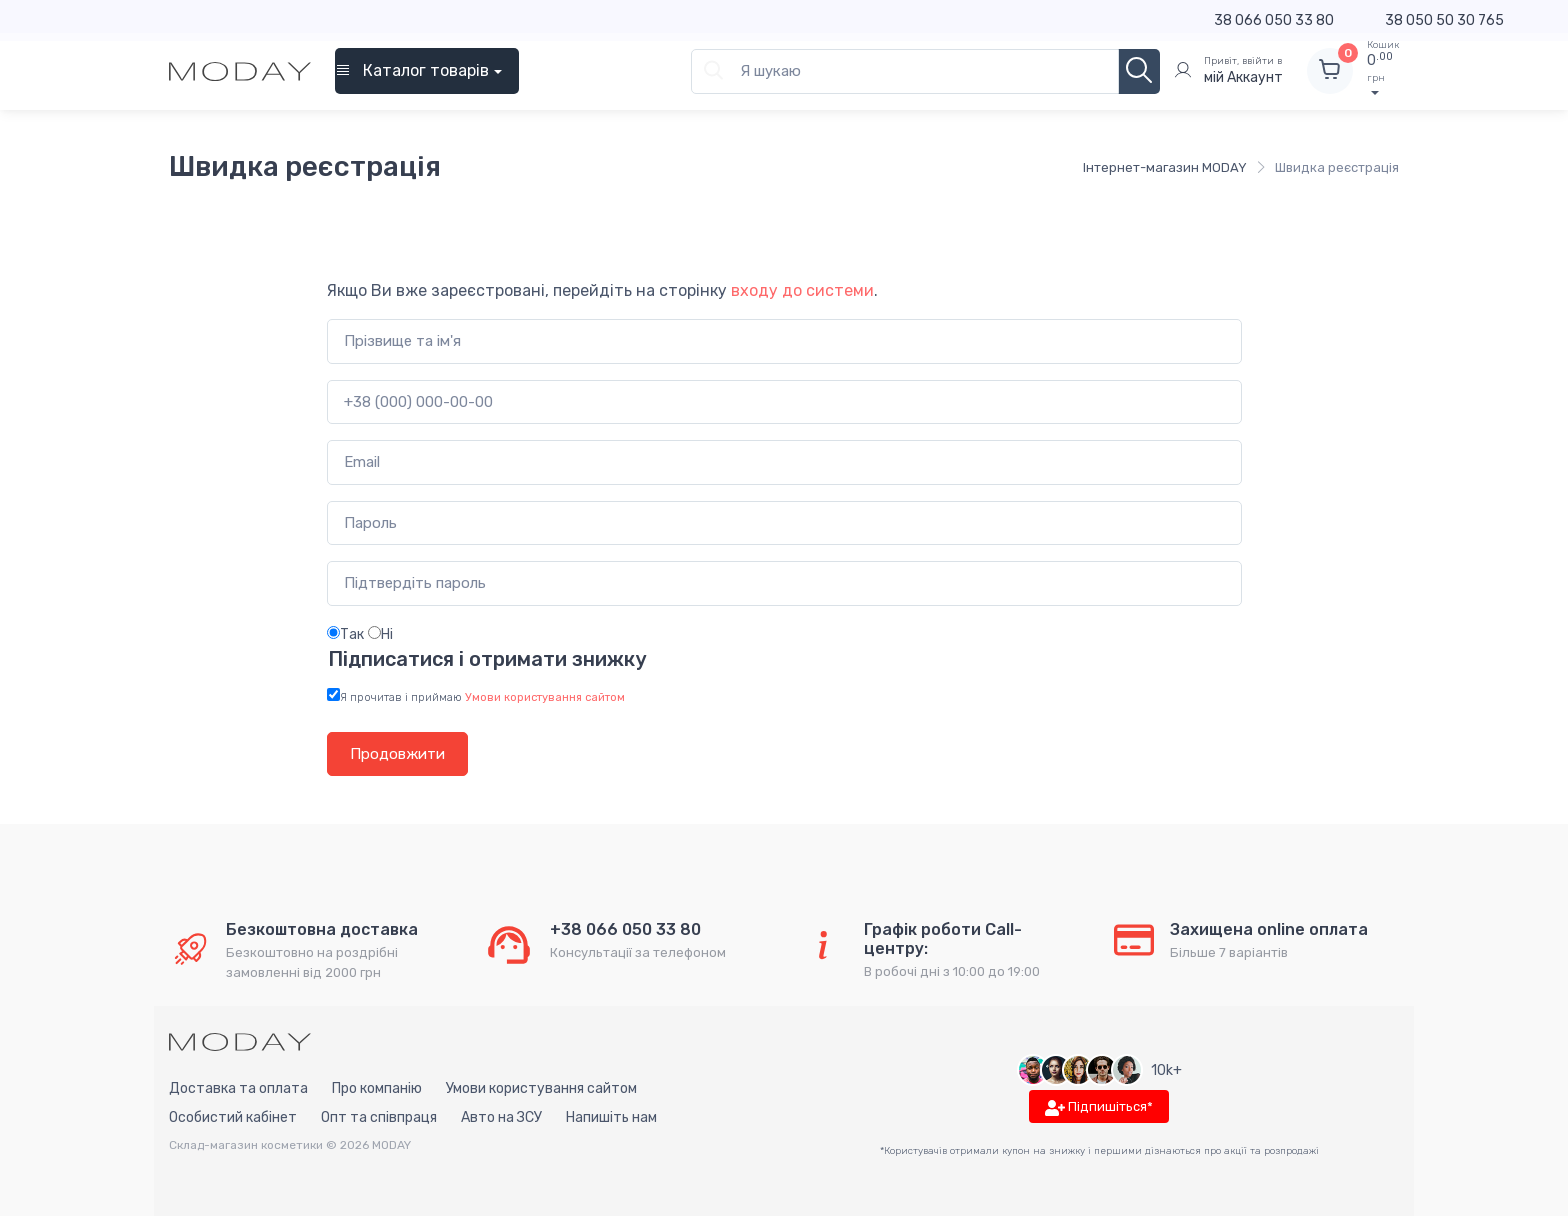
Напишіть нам (611, 1117)
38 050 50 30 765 (1444, 20)
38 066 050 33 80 (1274, 20)
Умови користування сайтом (541, 1088)
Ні (380, 634)
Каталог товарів (412, 70)
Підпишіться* (1099, 1107)
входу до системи (802, 290)
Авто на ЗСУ (501, 1117)
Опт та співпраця (379, 1117)
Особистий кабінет (233, 1117)
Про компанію (377, 1088)
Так (345, 634)
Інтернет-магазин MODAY (1165, 167)
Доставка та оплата (238, 1088)
